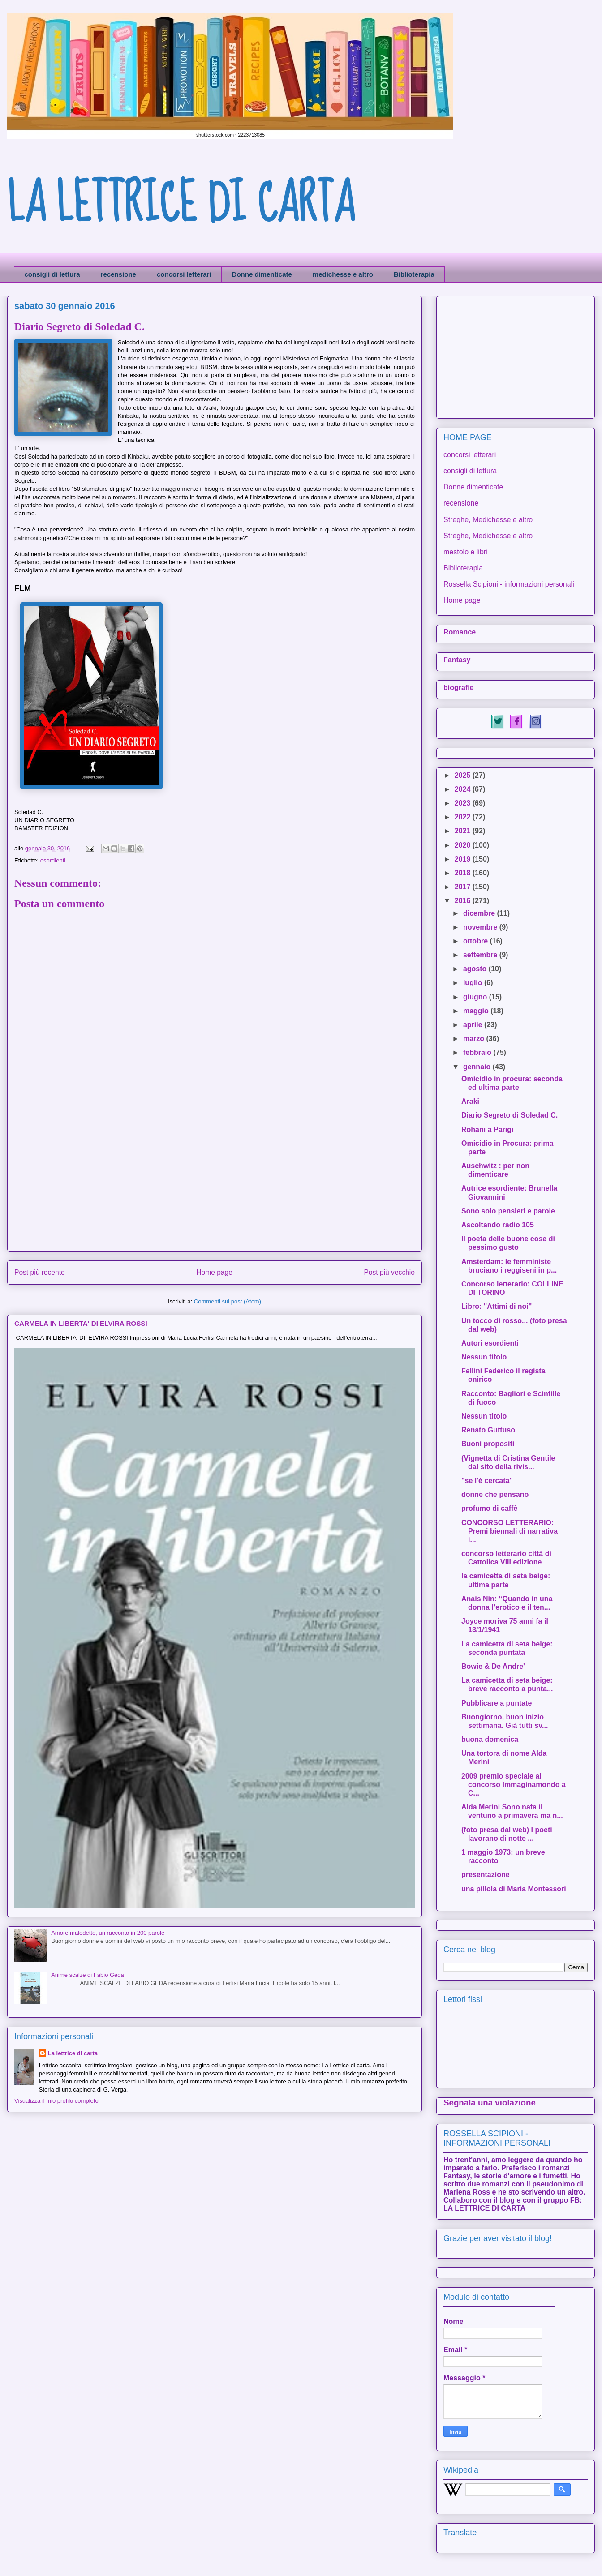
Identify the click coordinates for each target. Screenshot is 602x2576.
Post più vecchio (389, 1272)
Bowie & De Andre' (493, 1666)
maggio (476, 1011)
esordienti (52, 860)
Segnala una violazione (489, 2102)
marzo (474, 1038)
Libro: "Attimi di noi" (496, 1306)
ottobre (476, 941)
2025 (464, 775)
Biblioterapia (414, 274)
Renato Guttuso (488, 1430)
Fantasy (456, 660)
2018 (464, 873)
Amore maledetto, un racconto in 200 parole (107, 1932)
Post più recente (39, 1272)
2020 (464, 845)
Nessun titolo (484, 1357)
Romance (459, 632)
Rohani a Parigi (487, 1129)
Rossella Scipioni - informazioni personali (508, 584)
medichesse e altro (343, 274)
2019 (464, 859)
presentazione (485, 1874)
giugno (476, 997)
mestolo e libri (465, 552)
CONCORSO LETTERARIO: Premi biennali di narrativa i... (509, 1531)
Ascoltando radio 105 (497, 1225)
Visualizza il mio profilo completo (56, 2100)
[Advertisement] (214, 1181)
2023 (464, 803)
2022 (464, 817)
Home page (214, 1272)
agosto (476, 969)
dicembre (480, 913)
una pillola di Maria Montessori (513, 1889)
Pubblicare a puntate (496, 1703)
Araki (470, 1101)
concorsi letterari (184, 274)
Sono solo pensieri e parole (508, 1211)
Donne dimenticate (262, 274)
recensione (118, 274)
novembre (481, 927)
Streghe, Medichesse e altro (488, 519)
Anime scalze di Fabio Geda (87, 1975)
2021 (464, 831)
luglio (473, 982)
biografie (458, 687)
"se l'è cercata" (487, 1480)
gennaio (478, 1067)
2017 (464, 887)
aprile (473, 1025)
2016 (464, 900)
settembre (481, 955)
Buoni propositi (487, 1444)
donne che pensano (495, 1494)
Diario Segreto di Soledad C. (509, 1115)
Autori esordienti (490, 1343)
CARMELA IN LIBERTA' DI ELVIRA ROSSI (80, 1323)
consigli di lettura (52, 274)
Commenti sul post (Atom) (227, 1301)
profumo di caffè (489, 1508)
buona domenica (489, 1739)
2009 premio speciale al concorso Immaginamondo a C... (513, 1784)
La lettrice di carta (73, 2053)
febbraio (478, 1052)
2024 (464, 789)
